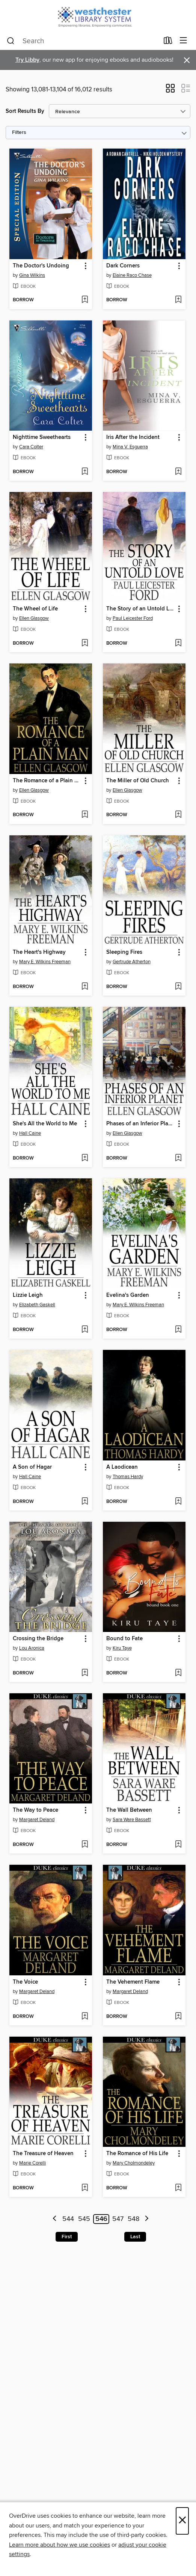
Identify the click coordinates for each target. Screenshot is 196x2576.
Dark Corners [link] (123, 266)
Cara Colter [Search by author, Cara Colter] (31, 447)
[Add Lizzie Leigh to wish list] (84, 1330)
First (67, 2236)
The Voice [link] (25, 1982)
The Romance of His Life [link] (137, 2153)
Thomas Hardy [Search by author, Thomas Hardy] (128, 1477)
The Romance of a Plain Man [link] (47, 780)
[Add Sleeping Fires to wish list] (178, 987)
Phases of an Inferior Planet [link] (140, 1123)
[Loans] (168, 42)
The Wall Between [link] (129, 1810)
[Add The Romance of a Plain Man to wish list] (84, 815)
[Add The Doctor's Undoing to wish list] (84, 300)
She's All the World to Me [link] (45, 1123)
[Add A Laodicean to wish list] (178, 1502)
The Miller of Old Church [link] (137, 780)
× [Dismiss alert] (187, 60)
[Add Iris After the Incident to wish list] (178, 472)
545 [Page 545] (84, 2219)
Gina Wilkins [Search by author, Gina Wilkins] (32, 275)
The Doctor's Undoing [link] (41, 266)
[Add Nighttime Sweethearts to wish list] (84, 472)
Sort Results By (25, 111)
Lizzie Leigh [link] (28, 1295)
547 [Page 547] (118, 2219)
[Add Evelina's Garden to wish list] (178, 1330)
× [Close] (182, 2520)
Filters (19, 132)
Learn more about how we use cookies (59, 2545)
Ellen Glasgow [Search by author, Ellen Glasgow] (34, 618)
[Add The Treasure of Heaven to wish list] (84, 2188)
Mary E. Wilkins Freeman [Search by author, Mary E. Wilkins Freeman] (45, 962)
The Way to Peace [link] (35, 1810)
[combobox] (83, 41)
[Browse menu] (183, 41)
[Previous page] (54, 2219)
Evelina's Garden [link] (127, 1295)
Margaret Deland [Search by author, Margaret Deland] (36, 1820)
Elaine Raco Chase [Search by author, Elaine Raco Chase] (132, 275)
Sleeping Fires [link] (124, 952)
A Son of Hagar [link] (32, 1467)
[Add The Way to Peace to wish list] (84, 1845)
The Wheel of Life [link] (35, 609)
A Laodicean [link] (122, 1467)
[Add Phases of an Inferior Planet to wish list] (178, 1158)
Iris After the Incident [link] (133, 437)
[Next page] (146, 2219)
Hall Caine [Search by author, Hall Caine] (30, 1133)
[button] (170, 90)
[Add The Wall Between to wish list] (178, 1845)
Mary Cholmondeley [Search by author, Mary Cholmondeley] (134, 2163)
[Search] (11, 41)
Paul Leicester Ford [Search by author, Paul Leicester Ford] (133, 618)
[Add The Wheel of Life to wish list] (84, 643)
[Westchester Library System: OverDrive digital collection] (98, 16)
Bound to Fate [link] (124, 1638)
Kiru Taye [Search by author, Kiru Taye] (122, 1648)
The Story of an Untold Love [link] (140, 609)
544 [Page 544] (68, 2219)
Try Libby (27, 60)
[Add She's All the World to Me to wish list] (84, 1158)
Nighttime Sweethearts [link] (42, 437)
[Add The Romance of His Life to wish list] (178, 2188)
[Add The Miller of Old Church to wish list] (178, 815)
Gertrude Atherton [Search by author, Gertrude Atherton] (132, 962)
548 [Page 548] (133, 2219)
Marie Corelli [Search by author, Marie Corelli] (32, 2163)
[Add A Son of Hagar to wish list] (84, 1502)
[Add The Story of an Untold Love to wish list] (178, 643)
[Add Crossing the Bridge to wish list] (84, 1673)
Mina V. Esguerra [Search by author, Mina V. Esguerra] (130, 447)
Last (135, 2236)
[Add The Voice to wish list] (84, 2017)
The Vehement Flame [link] (133, 1982)
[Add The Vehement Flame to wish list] (178, 2017)
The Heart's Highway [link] (39, 952)
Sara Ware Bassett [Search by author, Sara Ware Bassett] (132, 1820)
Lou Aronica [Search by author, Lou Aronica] (31, 1648)
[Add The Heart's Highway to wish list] (84, 987)
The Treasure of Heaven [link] (43, 2153)
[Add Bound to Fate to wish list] (178, 1673)
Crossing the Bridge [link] (38, 1638)
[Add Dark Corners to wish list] (178, 300)
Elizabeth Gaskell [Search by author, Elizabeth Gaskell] (37, 1305)
